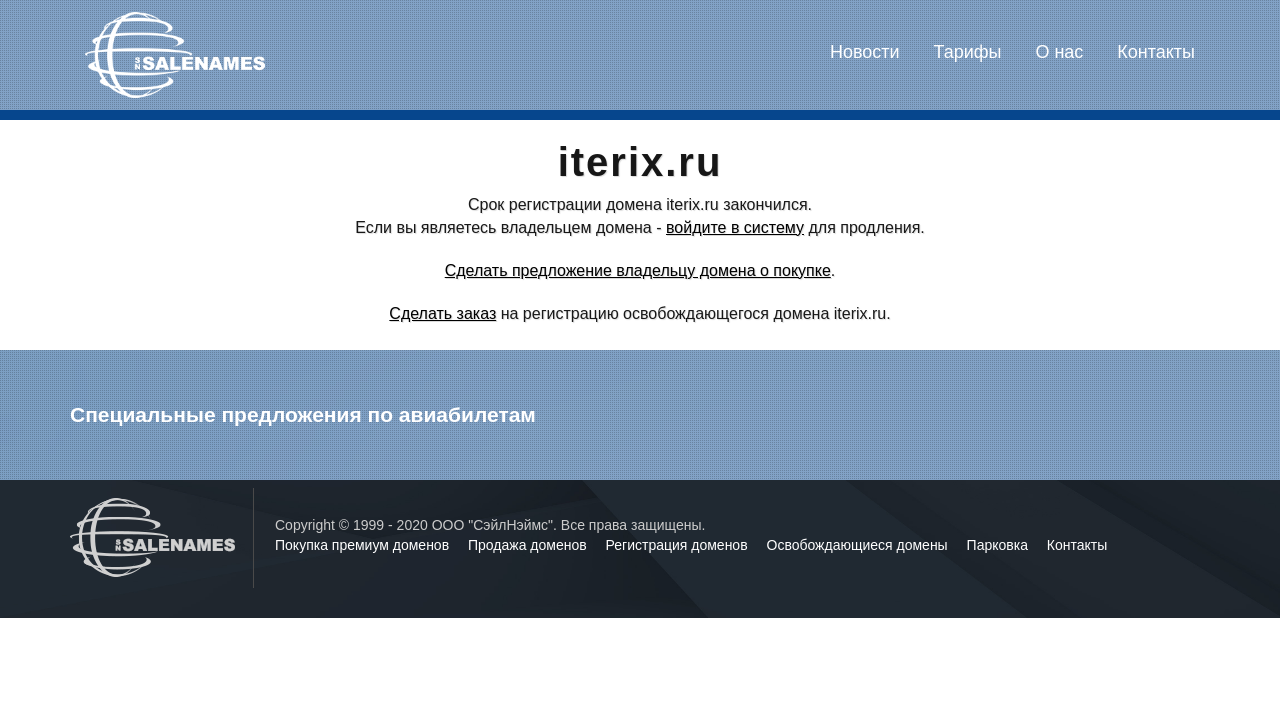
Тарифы (968, 52)
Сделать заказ (442, 313)
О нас (1059, 52)
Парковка (999, 545)
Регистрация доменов (679, 545)
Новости (865, 52)
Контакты (1156, 52)
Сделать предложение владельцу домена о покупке (638, 270)
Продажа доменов (529, 545)
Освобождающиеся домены (859, 545)
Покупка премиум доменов (364, 545)
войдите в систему (735, 227)
